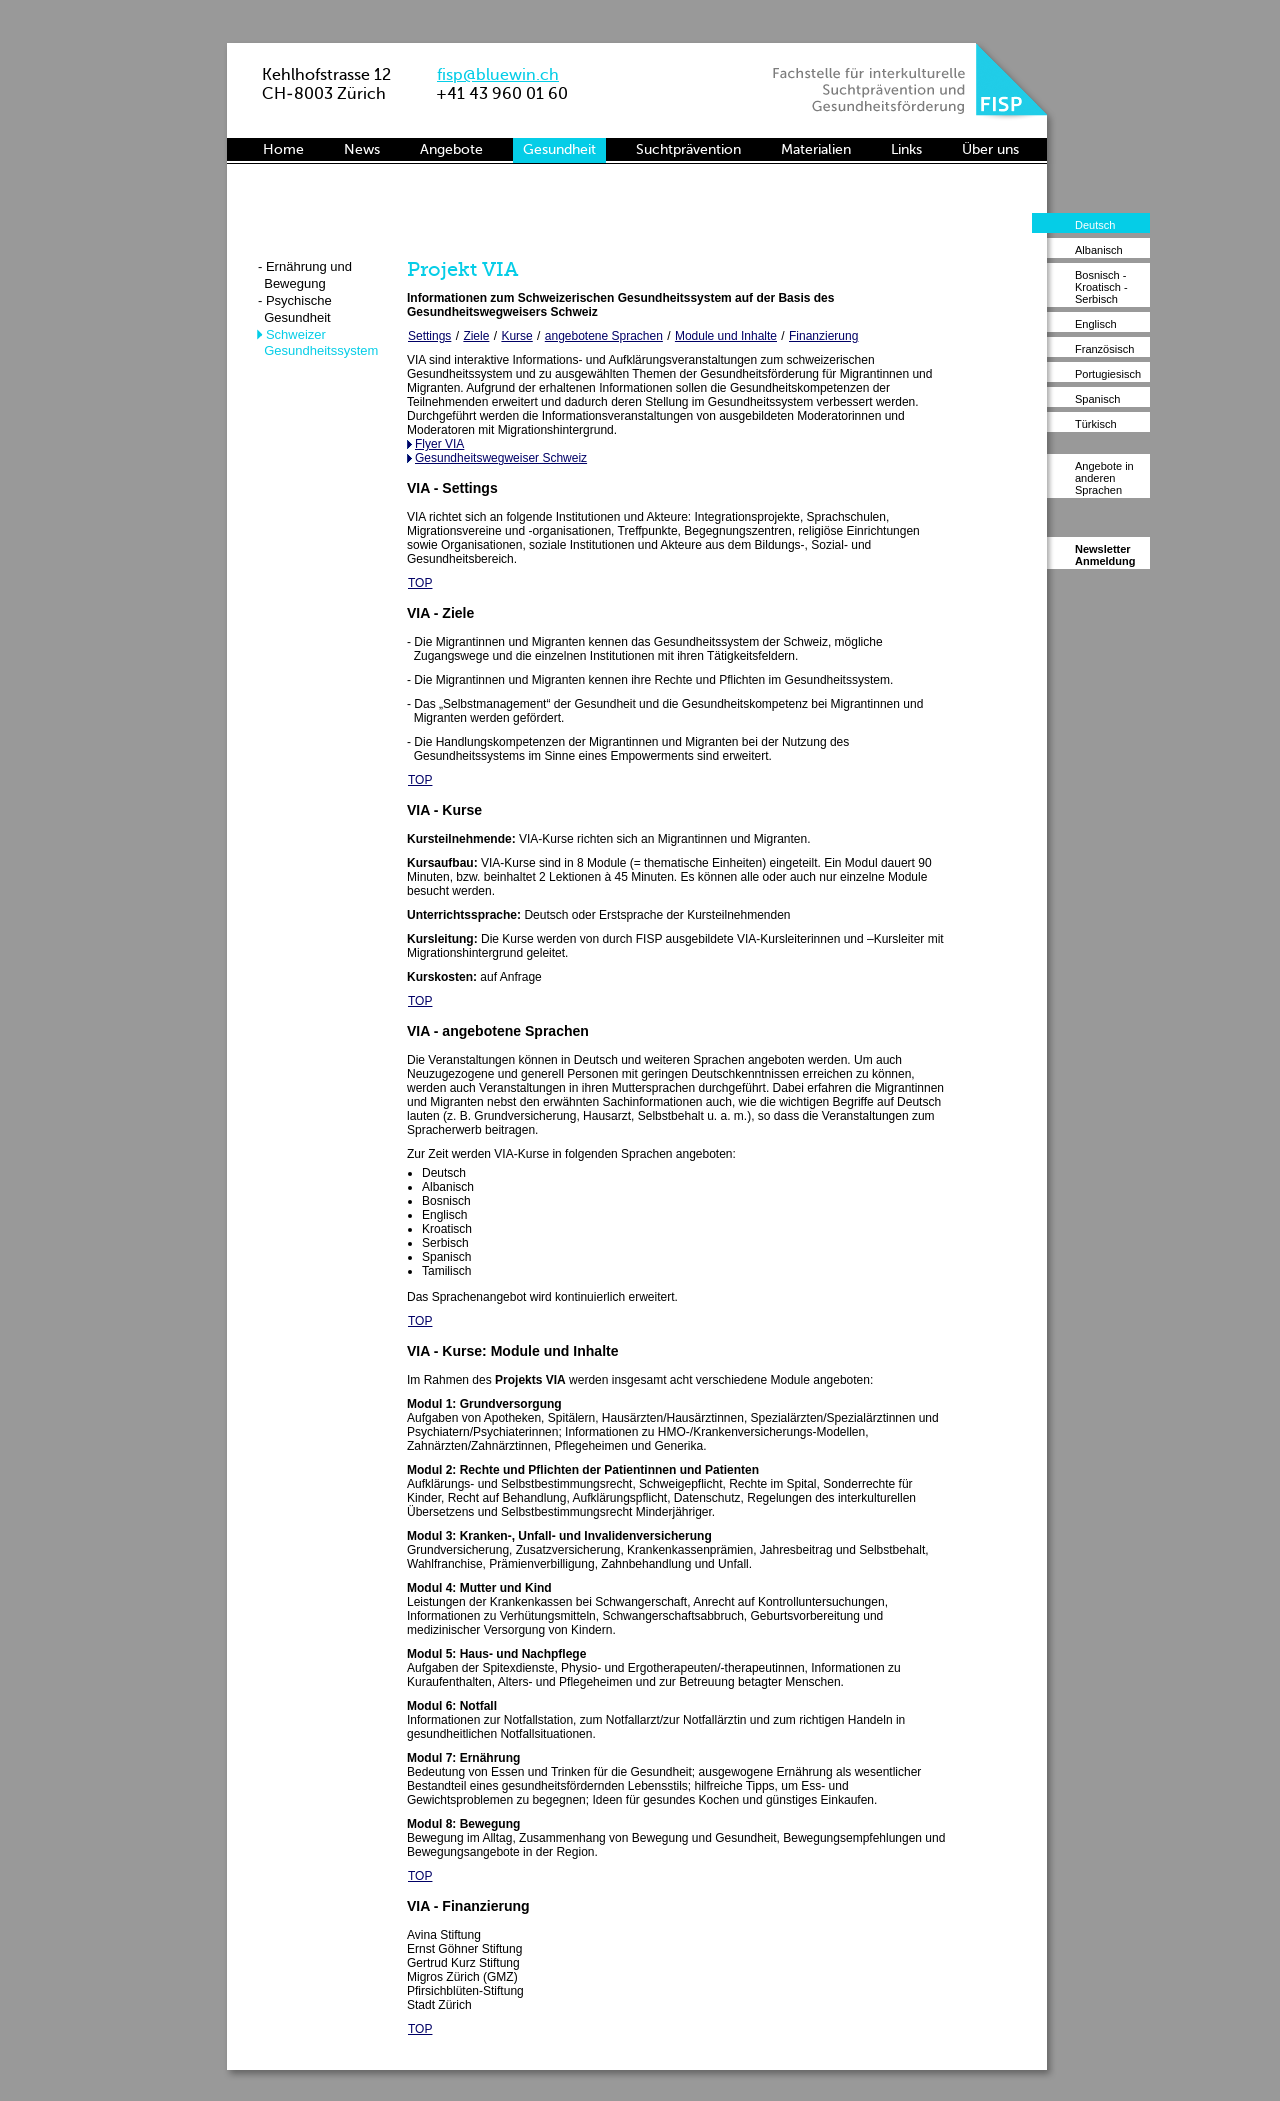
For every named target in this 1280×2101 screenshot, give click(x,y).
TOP (420, 583)
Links (906, 149)
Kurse (516, 336)
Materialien (816, 149)
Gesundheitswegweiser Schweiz (501, 458)
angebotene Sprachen (604, 336)
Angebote (451, 149)
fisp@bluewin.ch (498, 74)
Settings (429, 336)
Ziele (476, 336)
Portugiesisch (1108, 374)
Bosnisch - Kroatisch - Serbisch (1101, 287)
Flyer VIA (439, 444)
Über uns (990, 149)
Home (283, 149)
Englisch (1096, 324)
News (362, 149)
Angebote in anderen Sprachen (1104, 478)
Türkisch (1096, 424)
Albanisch (1099, 250)
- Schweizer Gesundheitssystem (317, 343)
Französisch (1104, 349)
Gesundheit (559, 149)
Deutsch (1095, 225)
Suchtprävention (688, 149)
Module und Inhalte (726, 336)
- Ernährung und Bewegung (304, 275)
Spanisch (1097, 399)
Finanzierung (823, 336)
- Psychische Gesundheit (294, 309)
